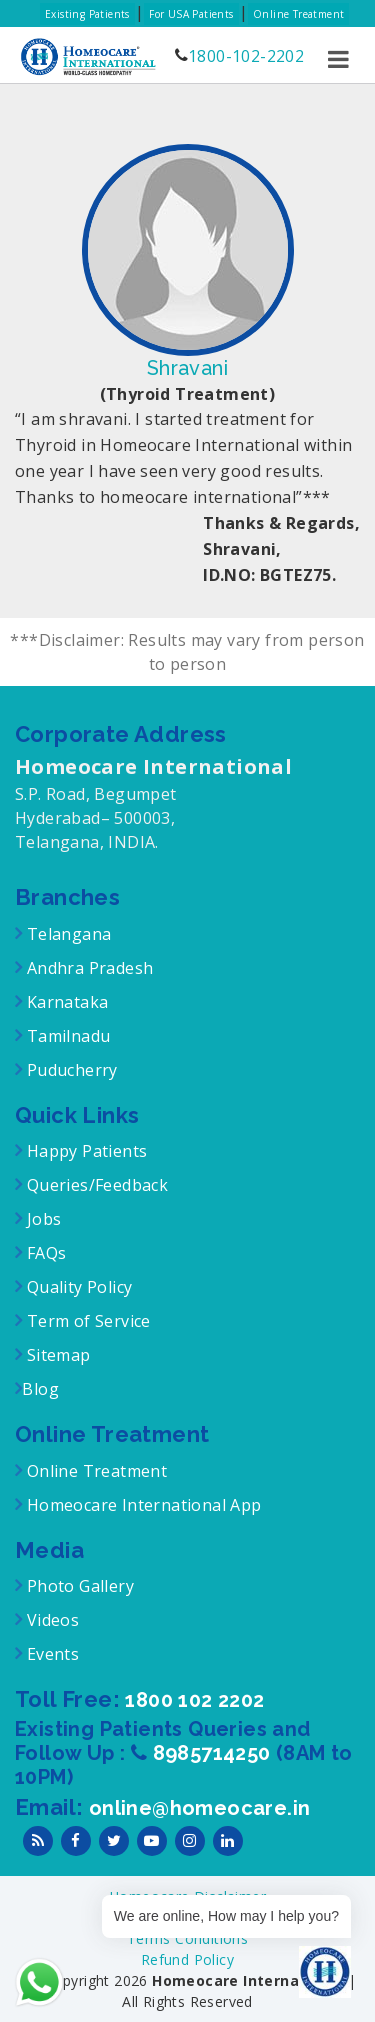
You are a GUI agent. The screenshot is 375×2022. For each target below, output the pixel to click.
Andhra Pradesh (87, 968)
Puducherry (69, 1070)
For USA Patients (191, 14)
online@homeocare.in (200, 1808)
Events (50, 1654)
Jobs (41, 1219)
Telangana (69, 934)
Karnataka (65, 1002)
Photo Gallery (78, 1586)
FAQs (44, 1253)
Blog (40, 1389)
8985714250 (214, 1753)
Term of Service (86, 1321)
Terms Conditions (187, 1938)
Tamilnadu (66, 1036)
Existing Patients (87, 14)
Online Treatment (298, 14)
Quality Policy (77, 1287)
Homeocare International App (144, 1505)
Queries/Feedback (97, 1185)
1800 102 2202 (194, 1700)
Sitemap (56, 1355)
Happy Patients (84, 1151)
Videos (53, 1620)
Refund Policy (187, 1959)
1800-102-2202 (246, 56)
